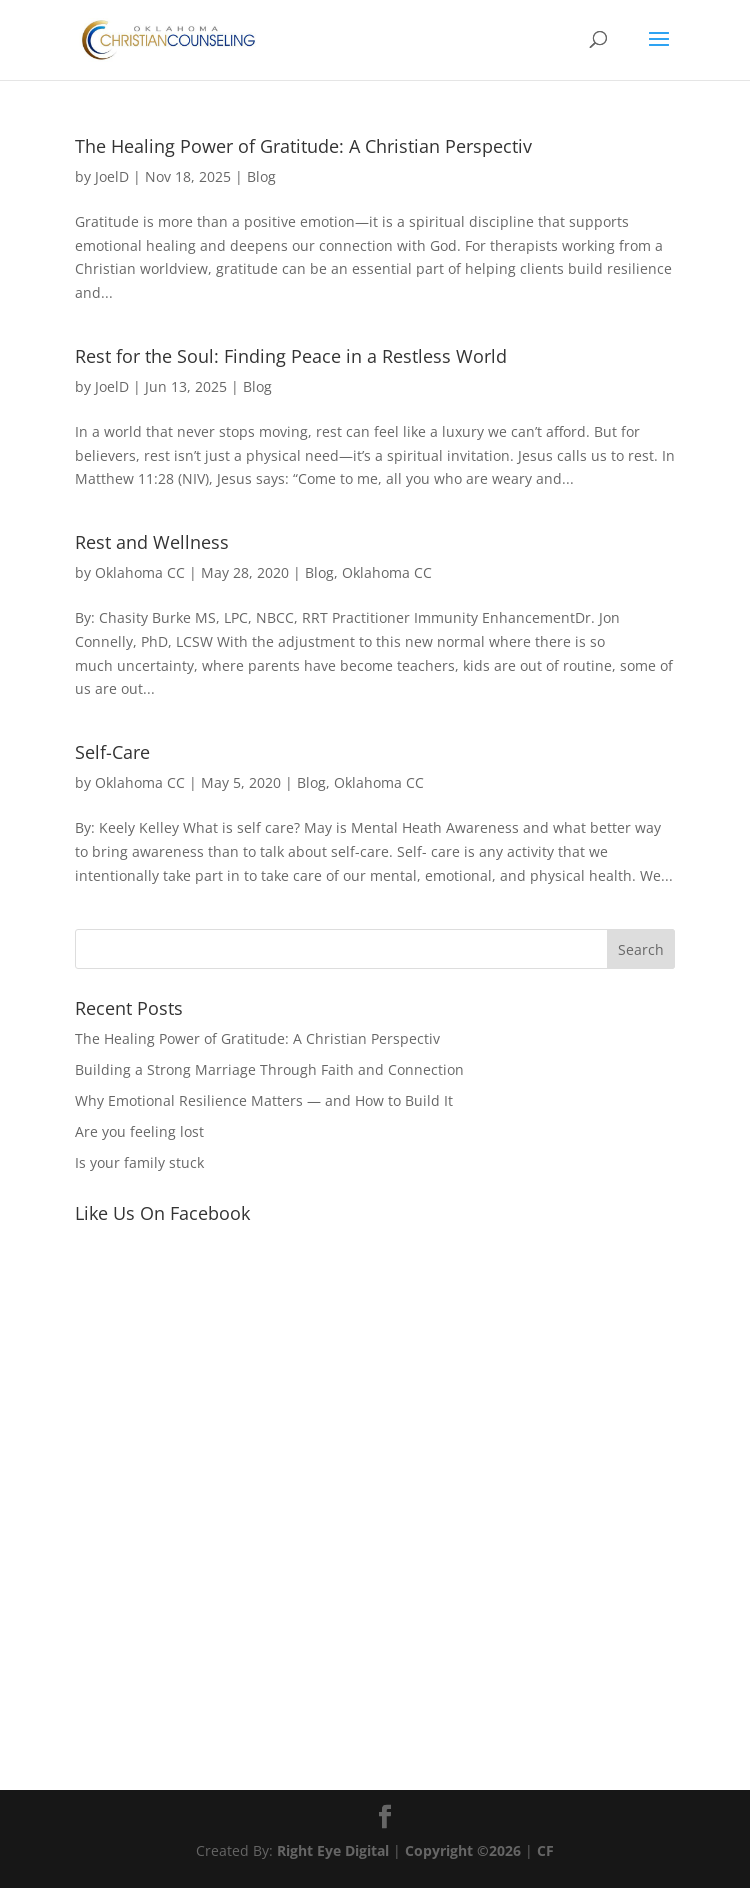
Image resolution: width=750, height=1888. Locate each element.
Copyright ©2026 (465, 1850)
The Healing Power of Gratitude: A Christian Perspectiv (303, 146)
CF (545, 1850)
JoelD (112, 176)
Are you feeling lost (139, 1131)
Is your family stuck (139, 1162)
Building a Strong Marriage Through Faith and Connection (269, 1069)
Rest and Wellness (152, 542)
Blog (261, 176)
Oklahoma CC (140, 572)
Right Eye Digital (333, 1850)
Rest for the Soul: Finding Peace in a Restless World (291, 356)
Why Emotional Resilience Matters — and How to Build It (264, 1100)
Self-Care (112, 752)
